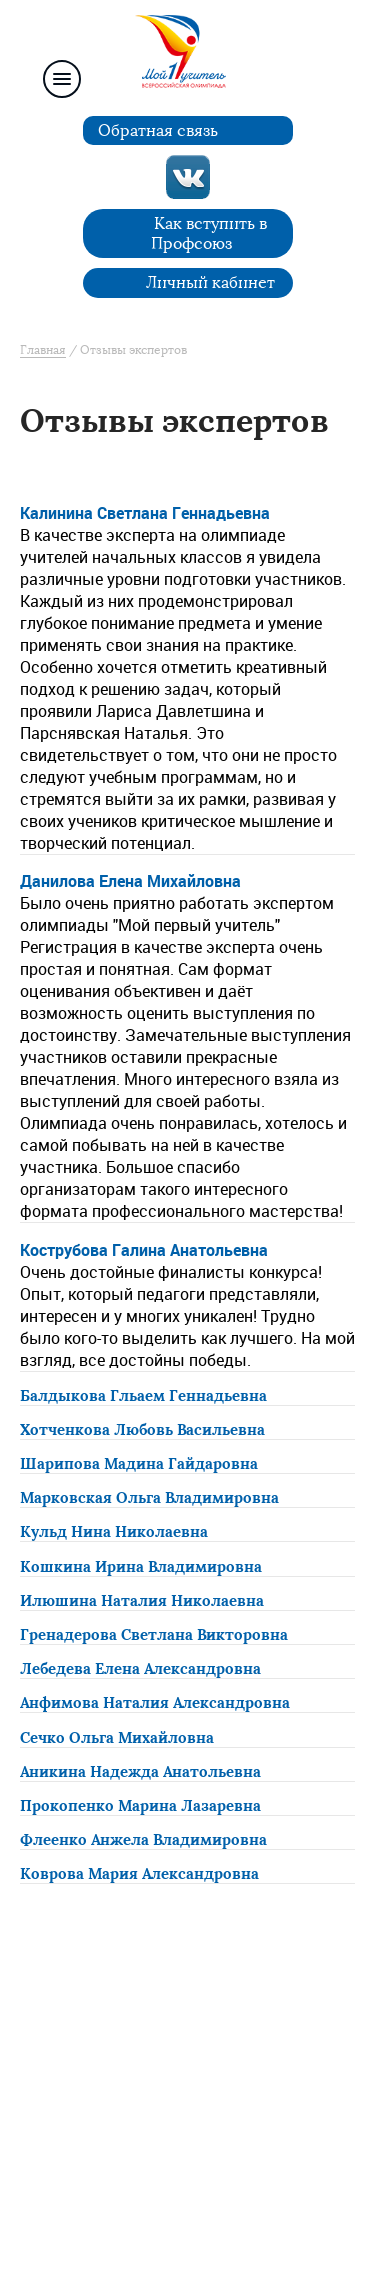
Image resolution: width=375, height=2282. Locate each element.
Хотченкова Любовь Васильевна (142, 1430)
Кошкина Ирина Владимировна (141, 1567)
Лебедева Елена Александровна (140, 1669)
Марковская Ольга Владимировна (149, 1498)
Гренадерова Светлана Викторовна (154, 1635)
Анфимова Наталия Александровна (155, 1703)
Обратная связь (158, 130)
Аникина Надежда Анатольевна (140, 1772)
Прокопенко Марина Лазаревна (140, 1806)
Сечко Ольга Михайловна (117, 1738)
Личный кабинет (210, 282)
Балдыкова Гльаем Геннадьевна (143, 1396)
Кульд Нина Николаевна (114, 1532)
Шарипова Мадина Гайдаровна (139, 1464)
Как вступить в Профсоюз (209, 233)
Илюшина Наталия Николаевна (142, 1601)
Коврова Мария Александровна (139, 1874)
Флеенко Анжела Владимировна (143, 1840)
